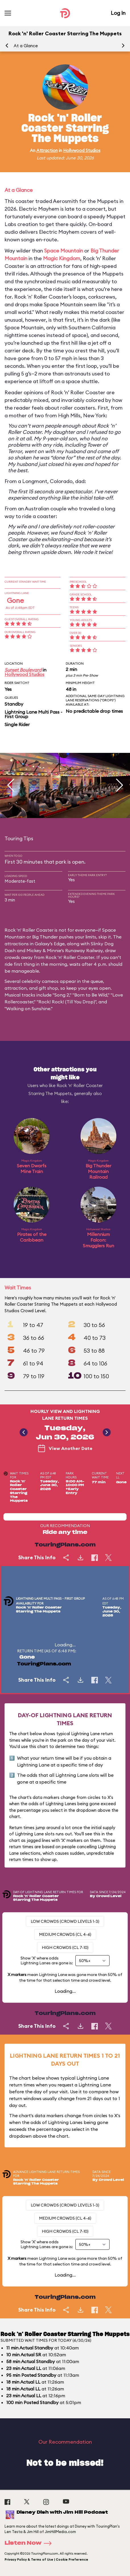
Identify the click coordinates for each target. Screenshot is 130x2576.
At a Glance (26, 45)
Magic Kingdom (61, 258)
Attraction (47, 150)
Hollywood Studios (81, 150)
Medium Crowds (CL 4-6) (65, 1934)
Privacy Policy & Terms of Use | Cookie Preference (46, 2559)
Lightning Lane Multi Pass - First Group (33, 714)
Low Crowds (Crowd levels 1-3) (65, 1921)
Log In (118, 13)
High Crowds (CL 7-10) (65, 1947)
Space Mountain (63, 250)
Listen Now (30, 2543)
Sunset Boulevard (23, 670)
